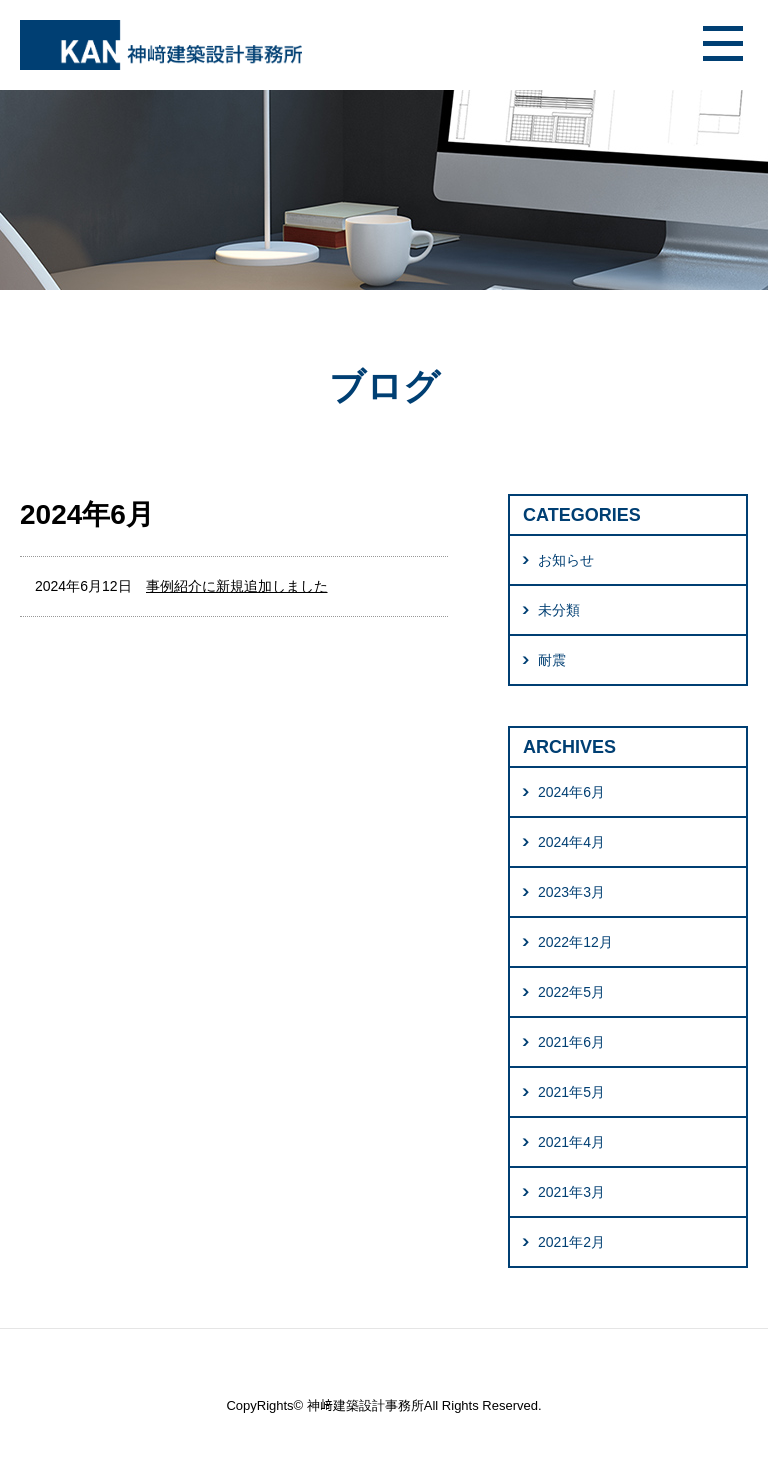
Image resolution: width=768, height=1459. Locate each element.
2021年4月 (571, 1142)
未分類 (559, 610)
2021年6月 (571, 1042)
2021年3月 (571, 1192)
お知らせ (566, 560)
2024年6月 (571, 792)
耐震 (552, 660)
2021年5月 (571, 1092)
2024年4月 (571, 842)
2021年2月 (571, 1242)
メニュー (723, 45)
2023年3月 (571, 892)
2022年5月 (571, 992)
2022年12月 (575, 942)
